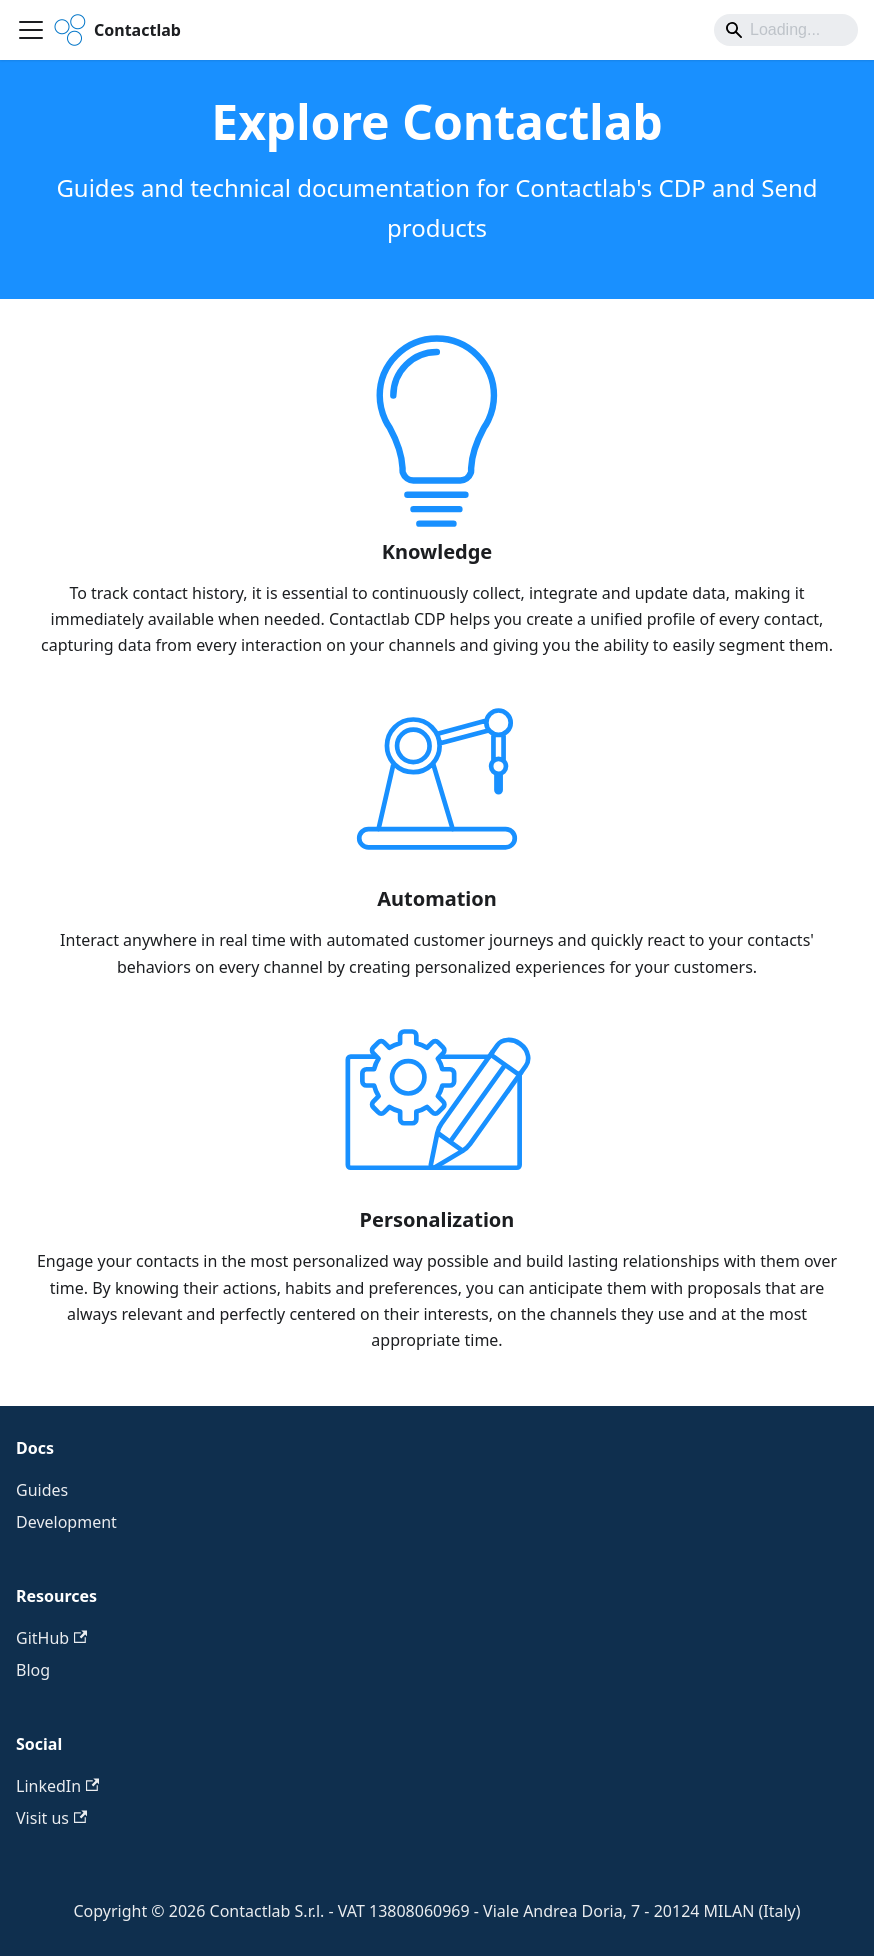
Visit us (51, 1818)
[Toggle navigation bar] (31, 30)
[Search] (786, 30)
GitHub (51, 1638)
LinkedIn (57, 1786)
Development (66, 1522)
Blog (33, 1670)
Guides (42, 1490)
